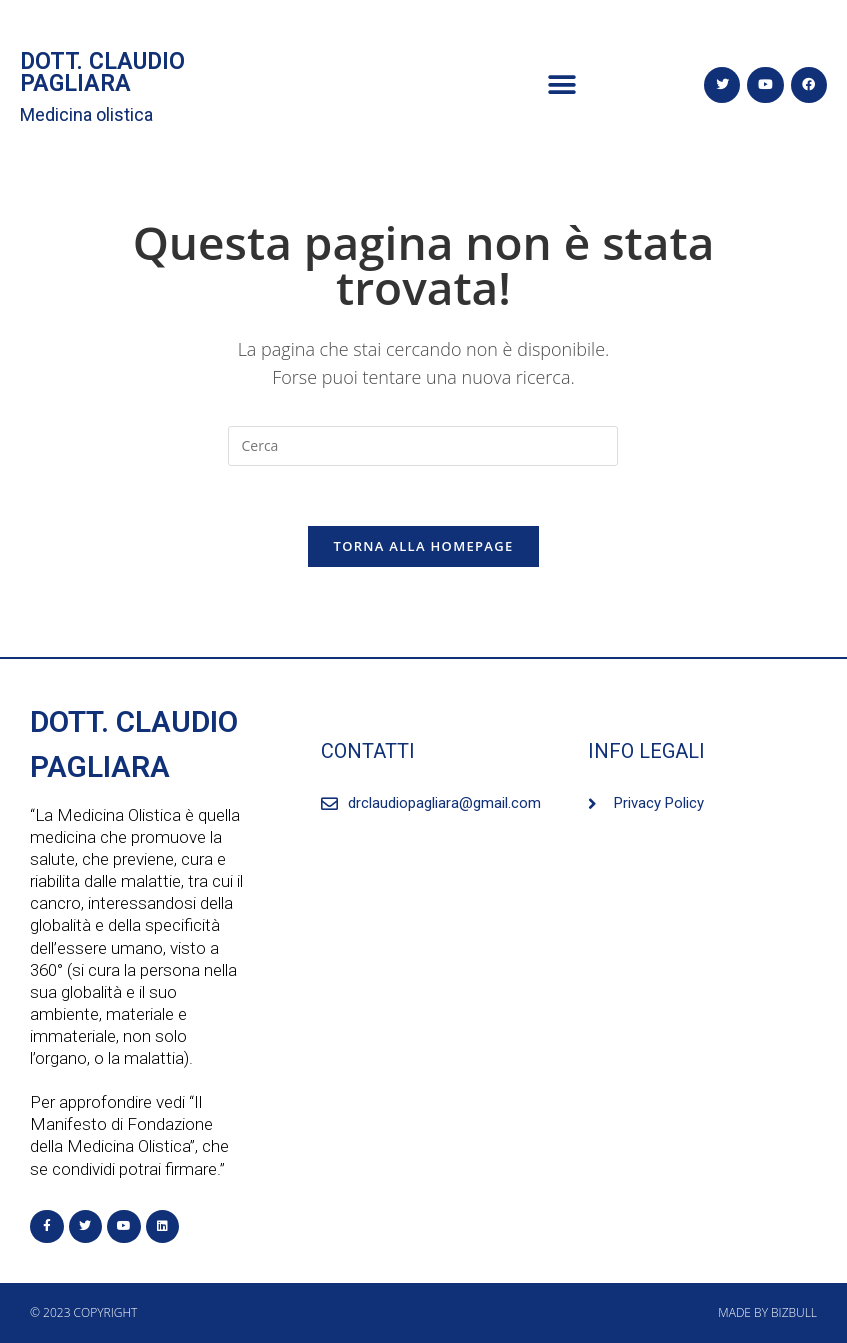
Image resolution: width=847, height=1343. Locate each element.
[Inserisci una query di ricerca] (423, 446)
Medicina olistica (86, 114)
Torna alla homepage (424, 546)
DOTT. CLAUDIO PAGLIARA (102, 72)
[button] (562, 85)
